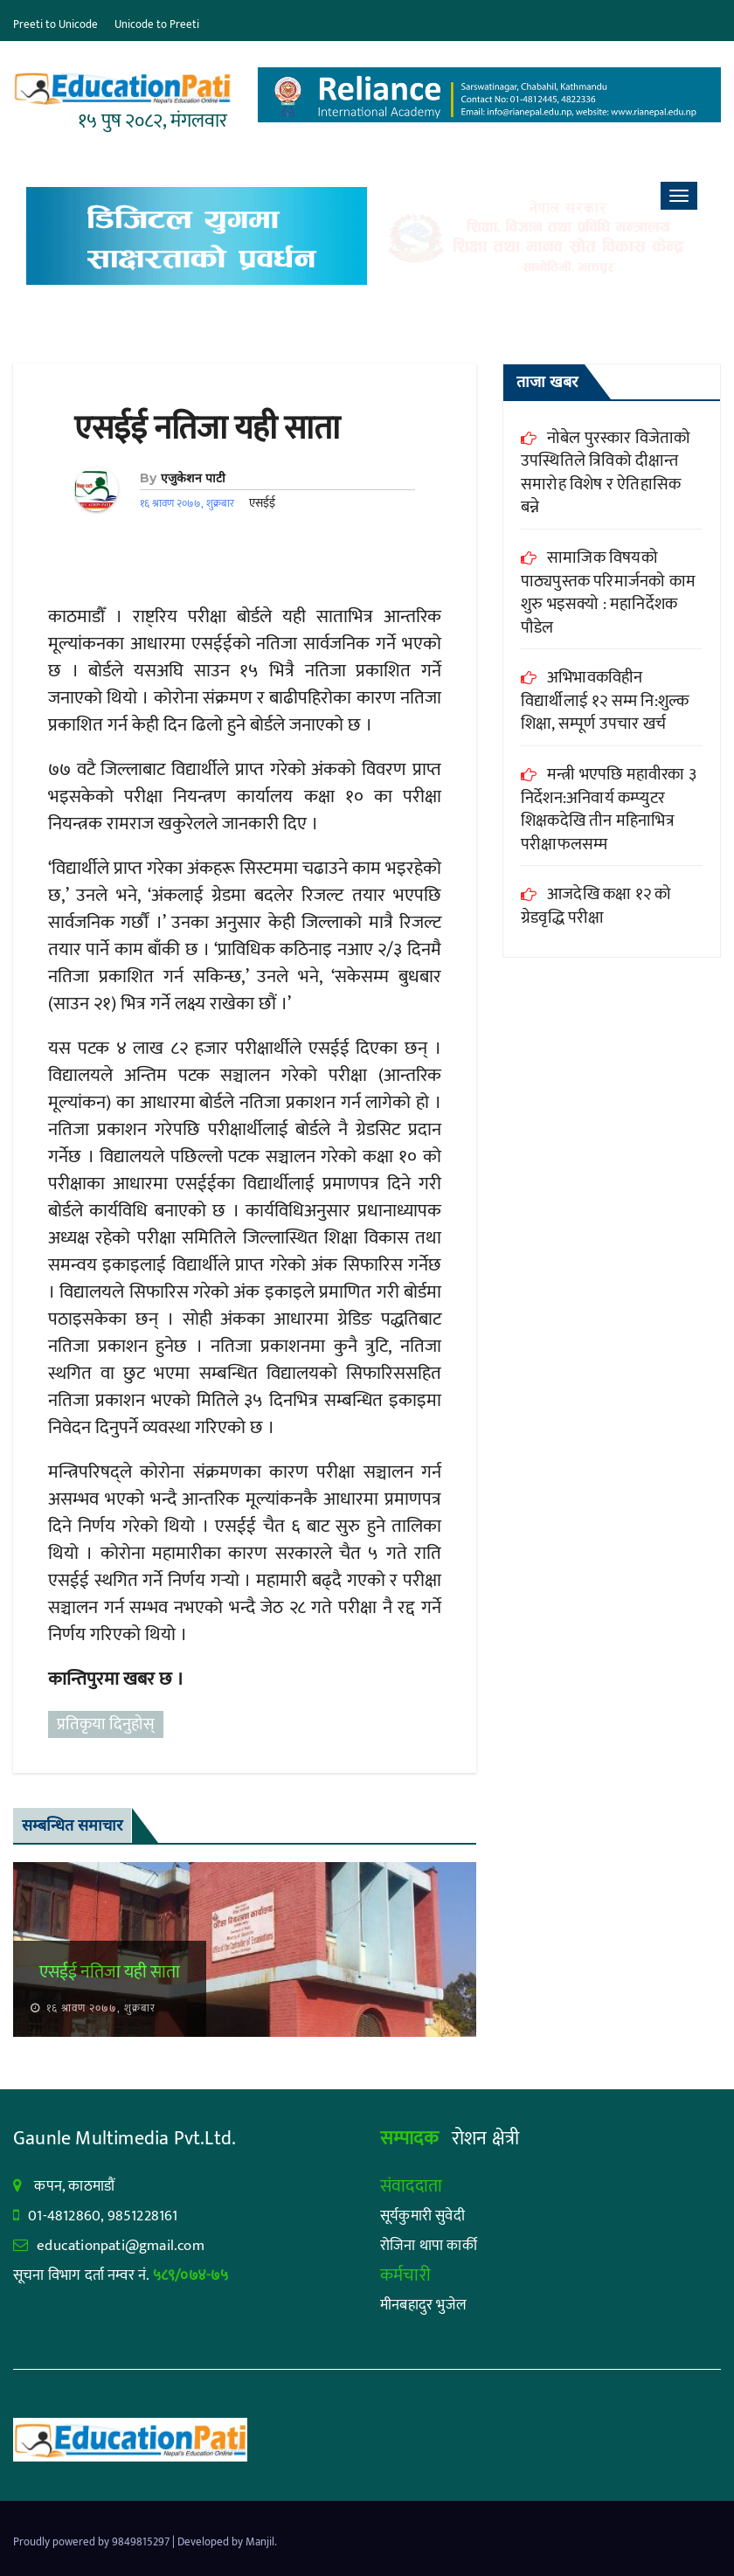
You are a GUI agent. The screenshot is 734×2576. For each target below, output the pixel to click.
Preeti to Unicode (55, 24)
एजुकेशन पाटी (193, 478)
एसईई (262, 503)
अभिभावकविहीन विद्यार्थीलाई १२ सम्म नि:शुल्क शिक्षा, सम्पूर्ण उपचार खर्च (605, 700)
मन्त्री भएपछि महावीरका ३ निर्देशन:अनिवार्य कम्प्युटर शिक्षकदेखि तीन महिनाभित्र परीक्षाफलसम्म (608, 809)
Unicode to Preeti (156, 24)
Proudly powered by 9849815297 (92, 2542)
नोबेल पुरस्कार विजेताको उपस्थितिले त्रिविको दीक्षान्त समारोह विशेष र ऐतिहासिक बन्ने (606, 473)
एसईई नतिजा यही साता (207, 428)
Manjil (260, 2542)
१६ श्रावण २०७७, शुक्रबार (99, 2008)
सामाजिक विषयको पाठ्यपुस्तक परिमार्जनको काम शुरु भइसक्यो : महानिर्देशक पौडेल (608, 592)
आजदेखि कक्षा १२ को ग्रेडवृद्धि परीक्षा (596, 906)
